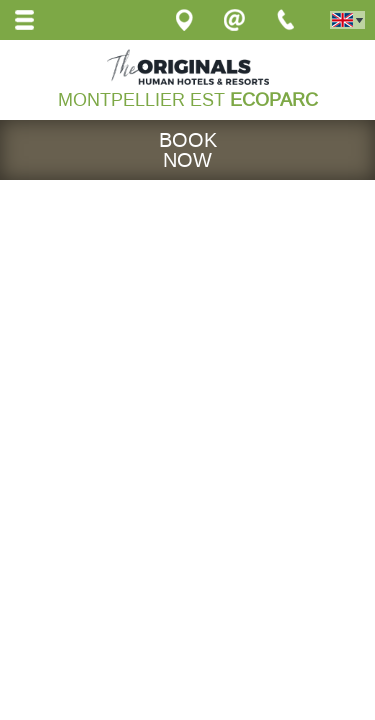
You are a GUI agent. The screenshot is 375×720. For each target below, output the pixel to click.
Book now (188, 150)
